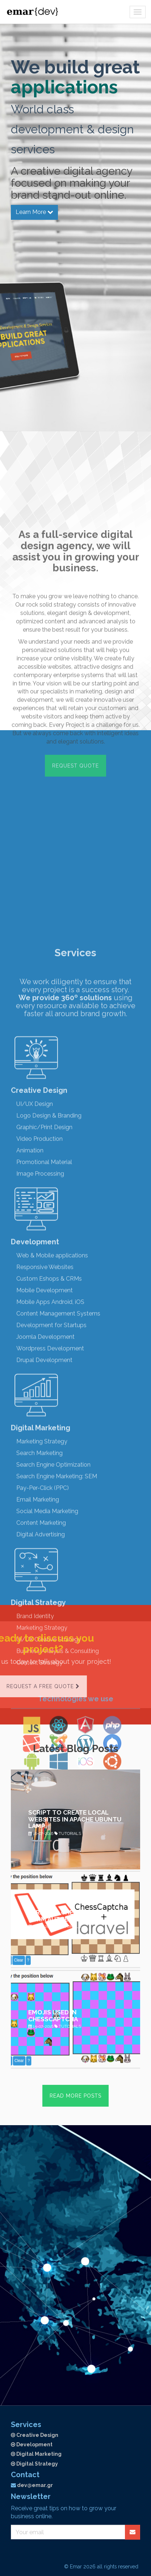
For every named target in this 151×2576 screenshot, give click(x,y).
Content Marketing (41, 2116)
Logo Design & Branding (48, 1709)
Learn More (34, 210)
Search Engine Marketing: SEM (56, 2070)
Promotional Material (44, 1756)
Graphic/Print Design (44, 1721)
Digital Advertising (40, 2128)
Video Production (39, 1733)
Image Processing (40, 1767)
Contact (25, 2474)
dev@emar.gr (35, 2485)
